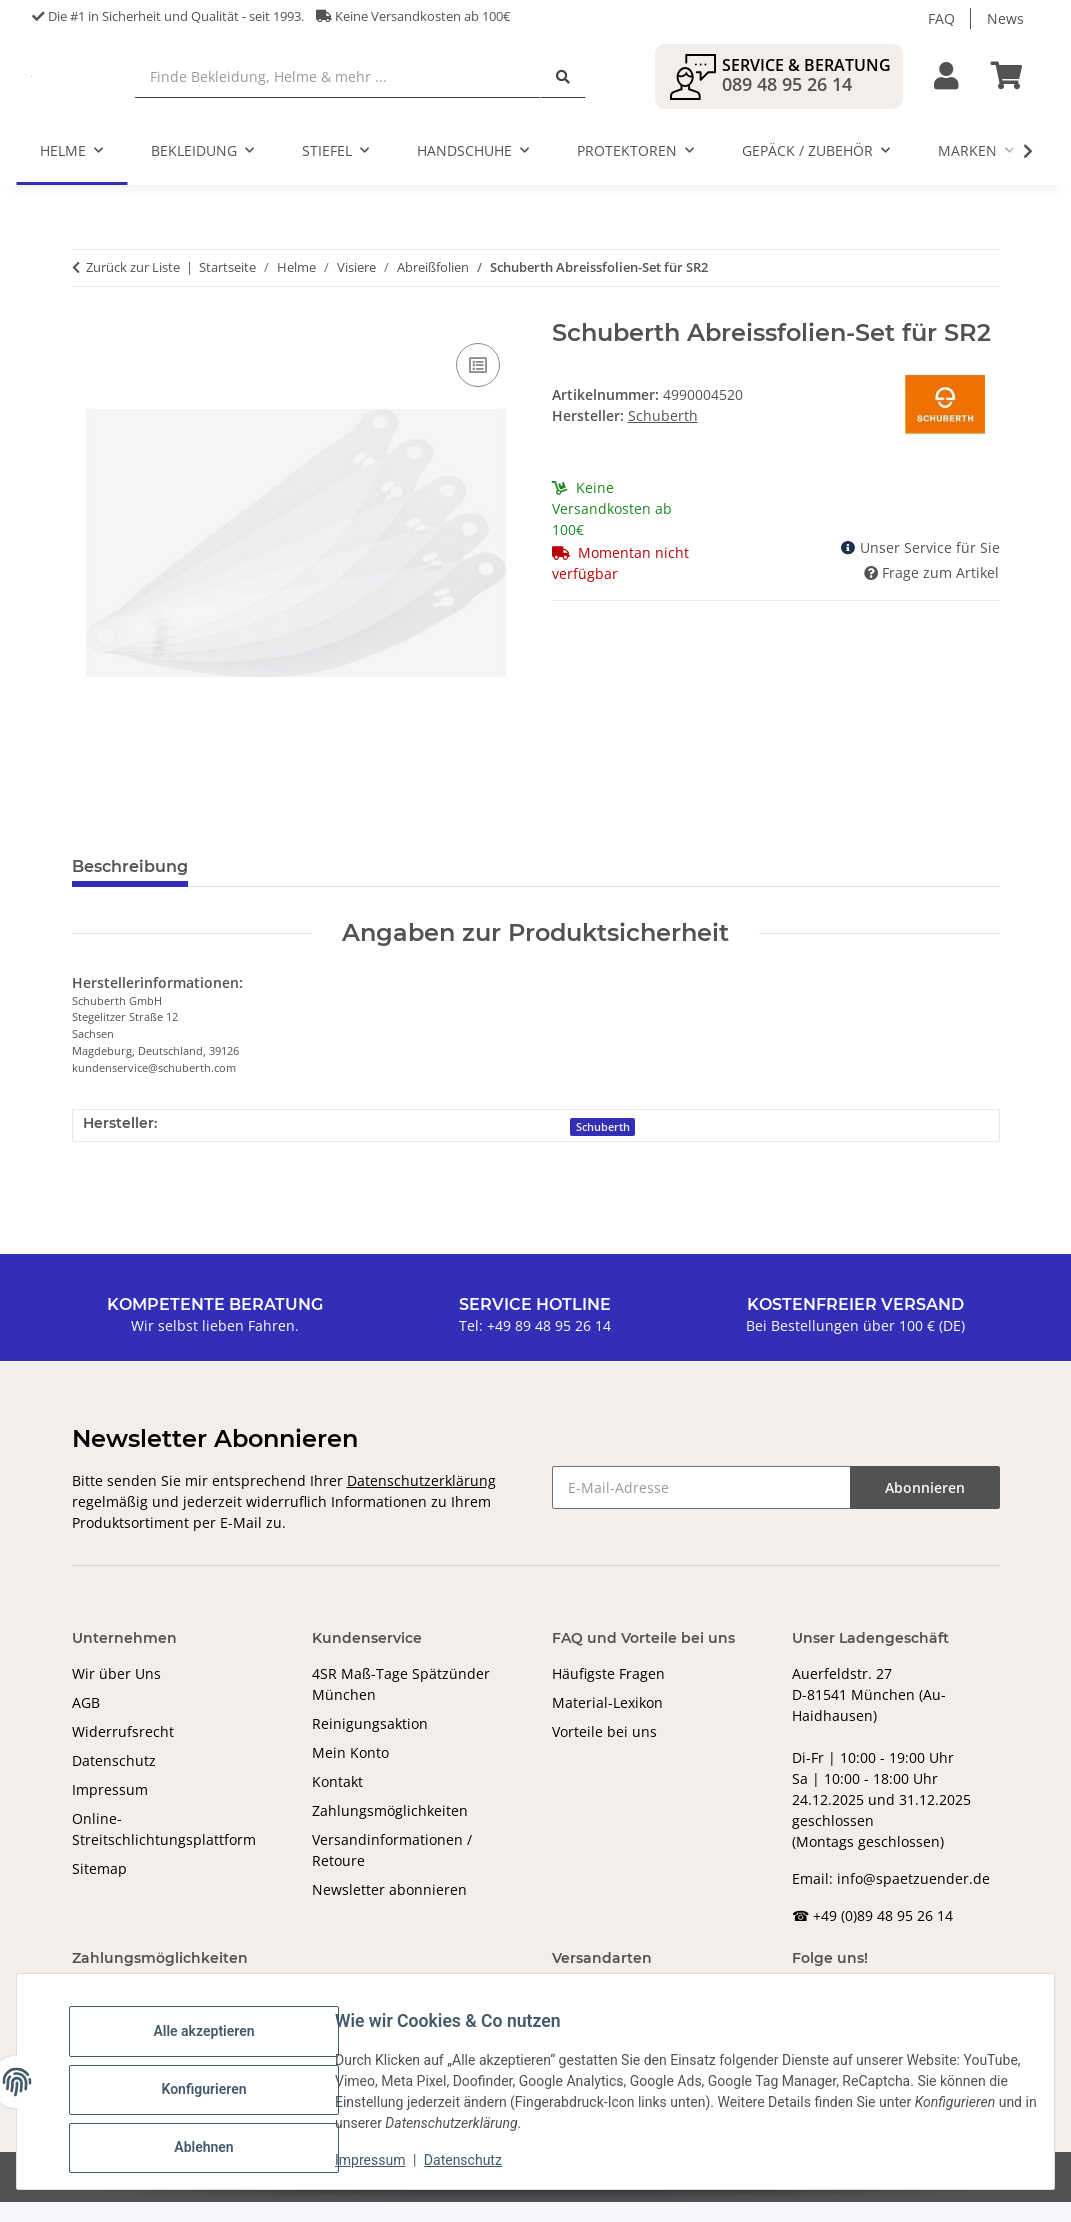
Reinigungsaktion (370, 1743)
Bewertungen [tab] (277, 886)
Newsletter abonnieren (389, 1909)
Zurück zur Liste (133, 287)
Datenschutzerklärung (421, 1500)
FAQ (941, 18)
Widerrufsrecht (123, 1751)
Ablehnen (219, 2143)
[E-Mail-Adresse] (701, 1507)
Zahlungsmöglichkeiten (390, 1830)
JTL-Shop (967, 2196)
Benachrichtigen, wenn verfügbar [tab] (507, 886)
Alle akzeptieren (219, 2039)
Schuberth (603, 1146)
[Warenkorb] (1015, 86)
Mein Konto (350, 1772)
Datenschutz (114, 1780)
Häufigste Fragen (608, 1693)
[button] (946, 86)
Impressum (110, 1809)
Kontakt (337, 1801)
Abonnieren (925, 1507)
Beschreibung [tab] (130, 886)
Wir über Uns (116, 1693)
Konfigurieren (219, 2091)
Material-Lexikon (607, 1722)
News (1005, 18)
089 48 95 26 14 (787, 94)
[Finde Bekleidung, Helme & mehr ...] (441, 86)
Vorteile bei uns (604, 1751)
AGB (86, 1722)
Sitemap (99, 1888)
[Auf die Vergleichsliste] (478, 385)
